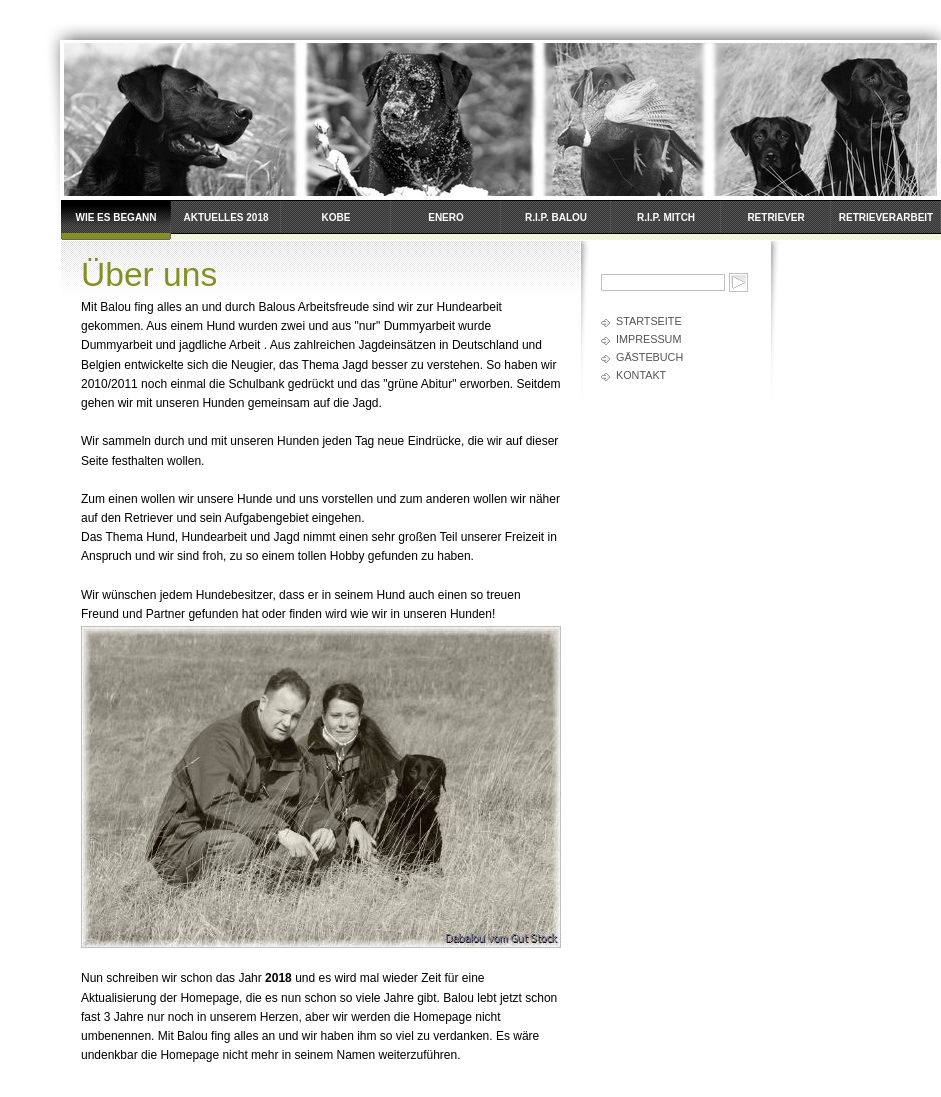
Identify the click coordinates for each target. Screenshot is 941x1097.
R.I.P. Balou (556, 217)
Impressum (648, 339)
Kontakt (641, 375)
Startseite (649, 321)
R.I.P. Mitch (666, 217)
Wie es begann (115, 217)
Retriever (775, 217)
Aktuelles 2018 (225, 217)
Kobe (336, 217)
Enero (446, 217)
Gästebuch (649, 357)
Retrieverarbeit (886, 217)
